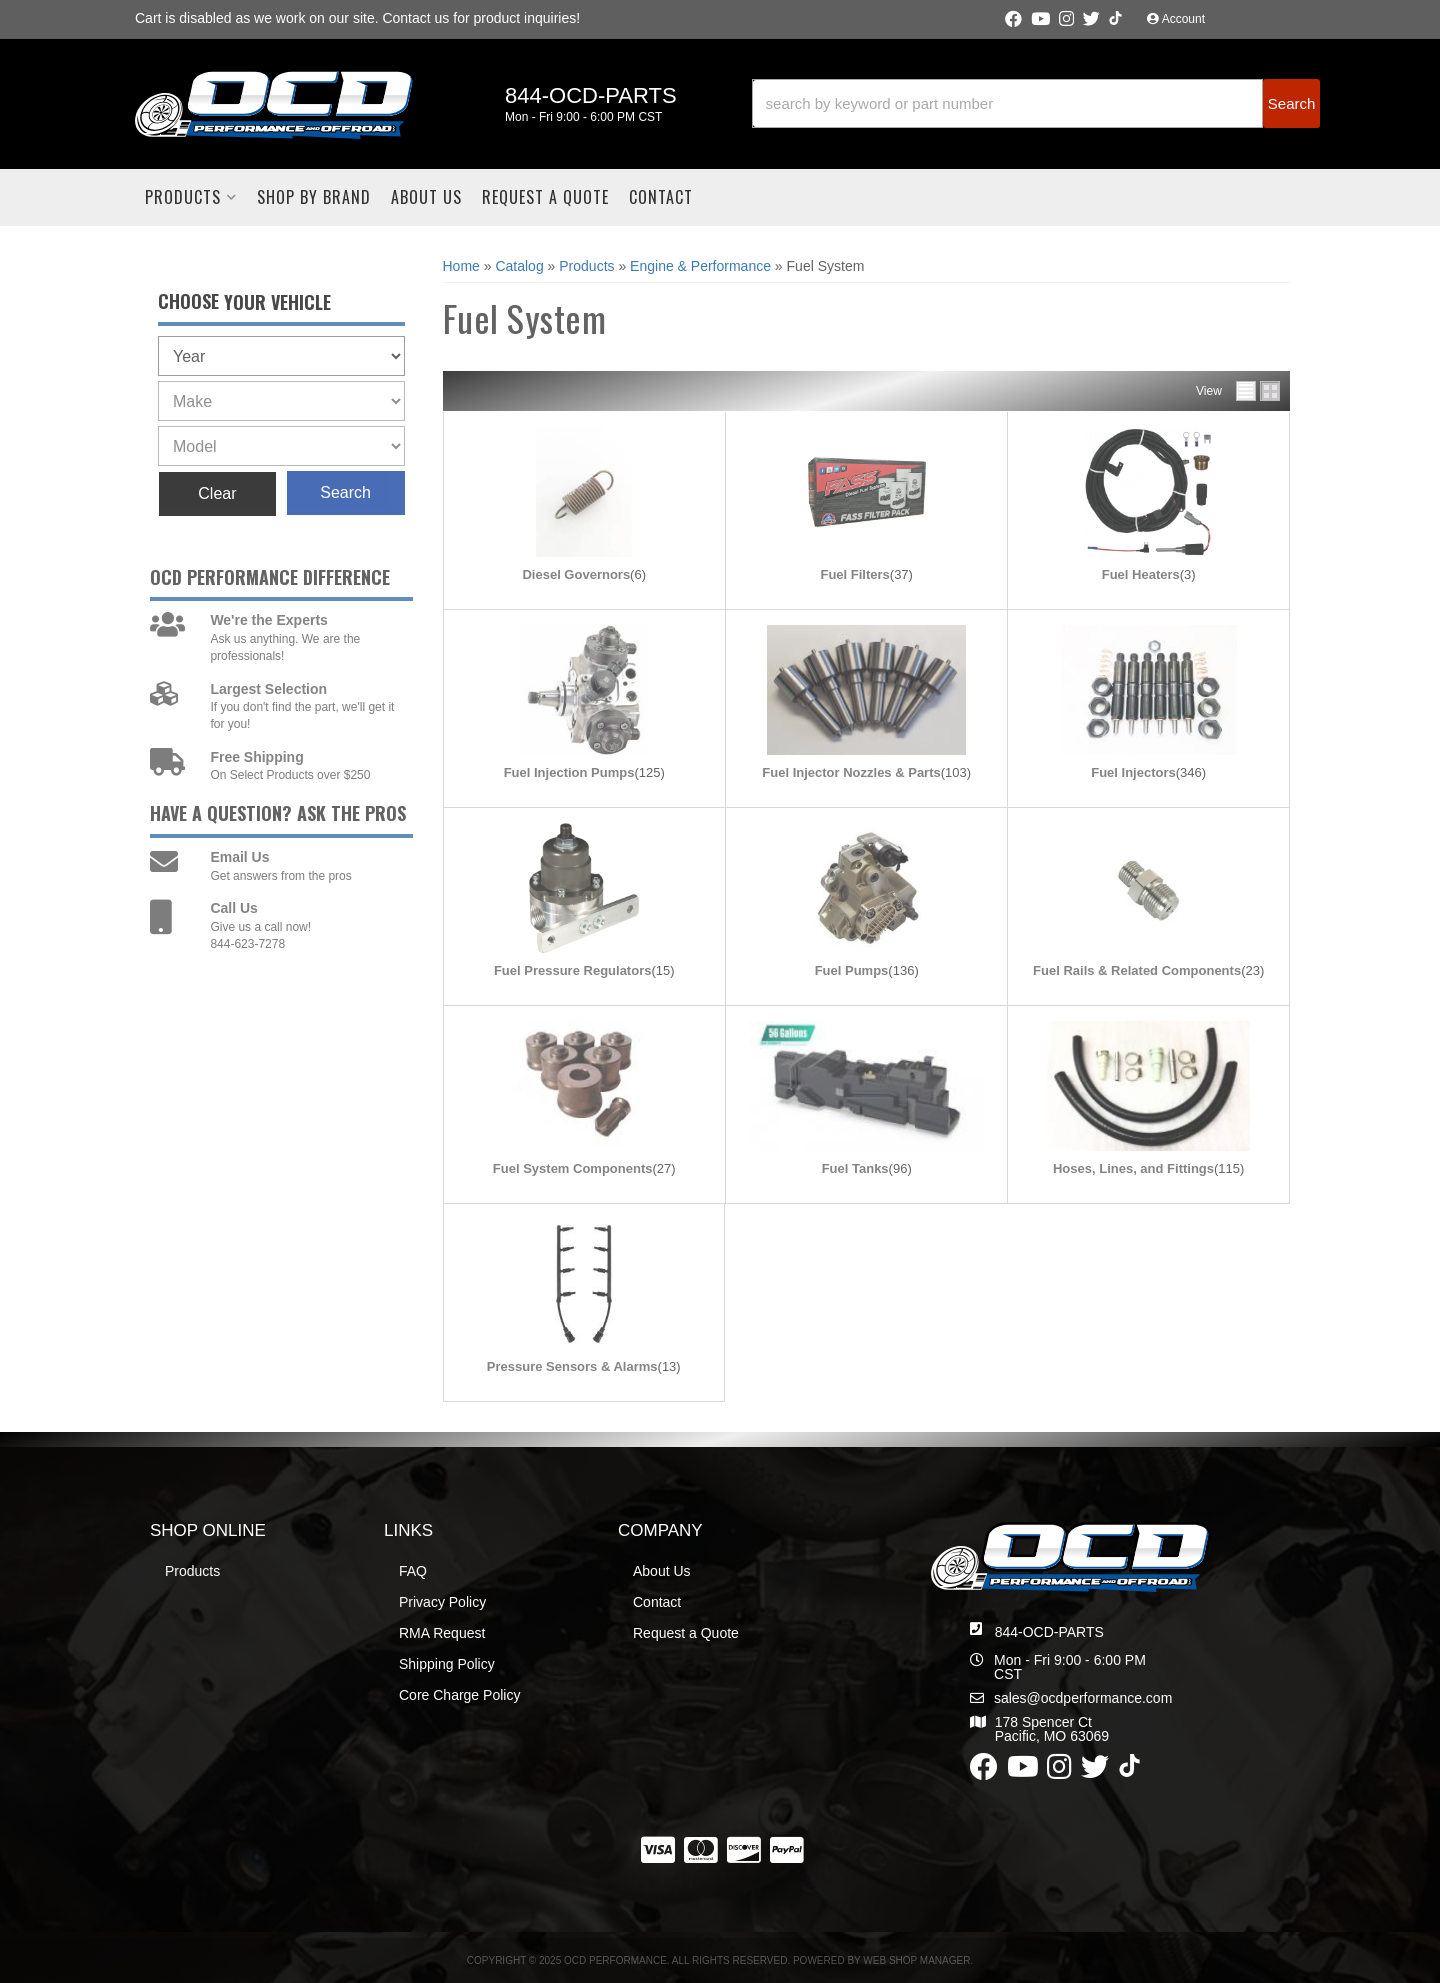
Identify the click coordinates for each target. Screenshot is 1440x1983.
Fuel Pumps (852, 970)
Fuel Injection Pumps (569, 772)
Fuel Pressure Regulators (573, 970)
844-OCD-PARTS (1049, 1632)
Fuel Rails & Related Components (1137, 970)
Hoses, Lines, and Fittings (1133, 1168)
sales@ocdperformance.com (1083, 1698)
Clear (217, 493)
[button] (1036, 103)
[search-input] (1008, 103)
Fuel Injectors (1133, 772)
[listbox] (281, 356)
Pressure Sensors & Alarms (572, 1366)
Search (345, 492)
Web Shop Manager (916, 1960)
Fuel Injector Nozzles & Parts (851, 772)
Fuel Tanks (855, 1168)
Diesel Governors (576, 574)
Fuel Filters (854, 574)
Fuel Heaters (1141, 574)
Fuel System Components (573, 1168)
